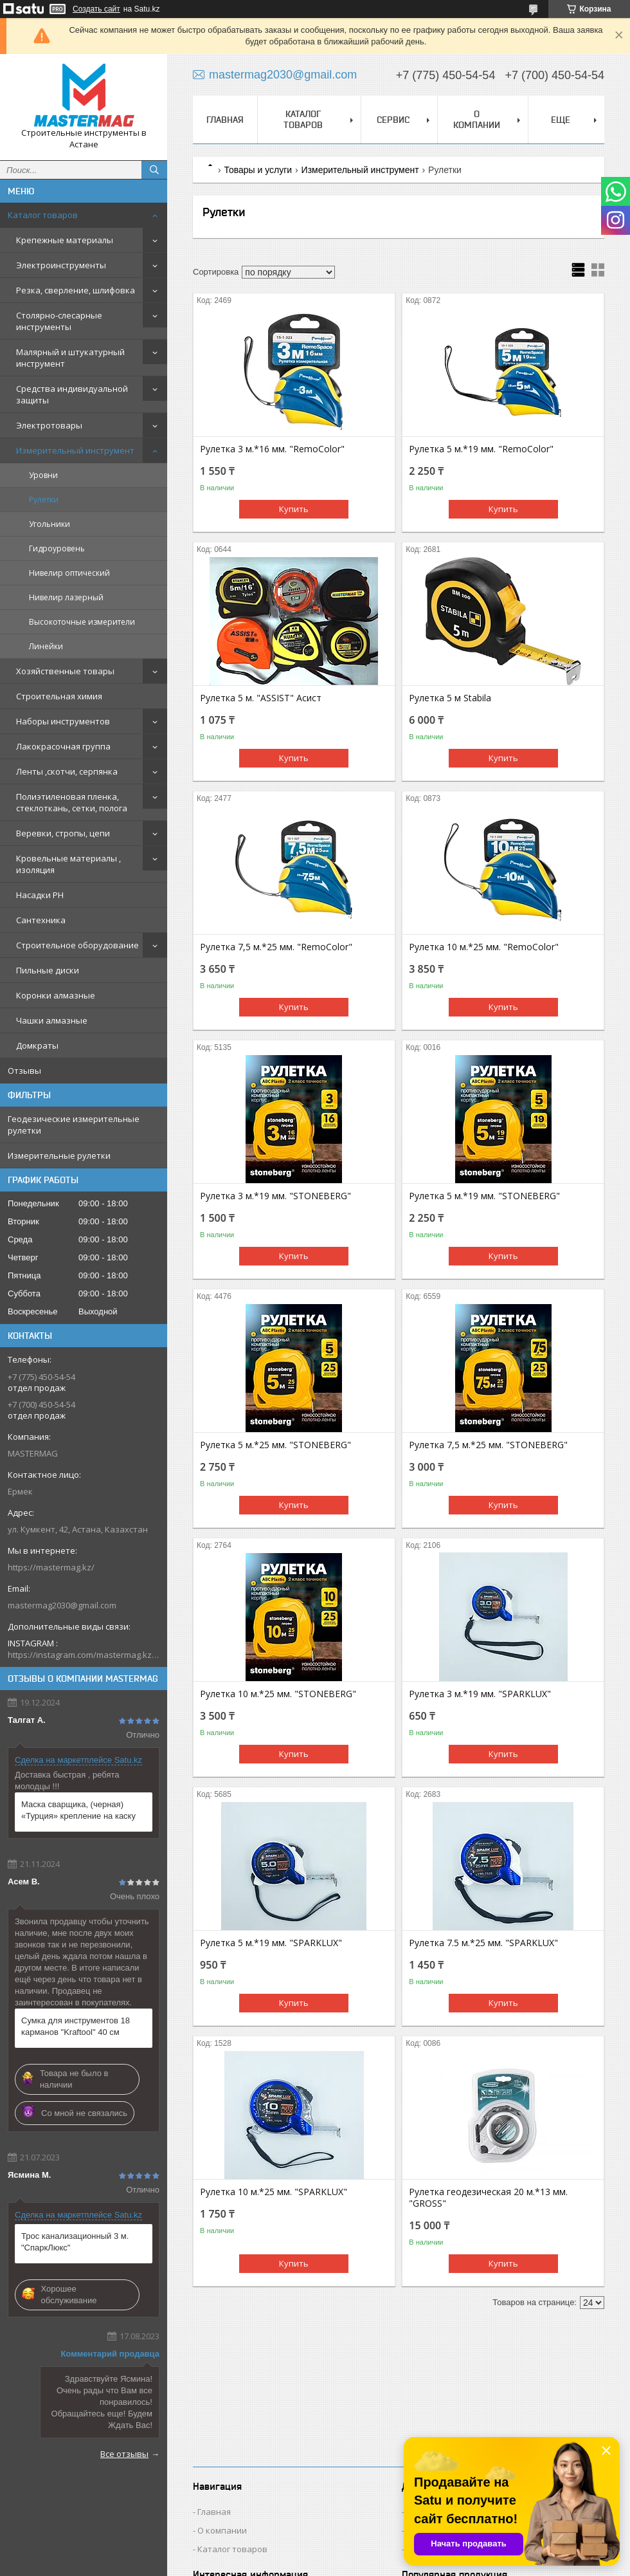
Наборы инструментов (63, 721)
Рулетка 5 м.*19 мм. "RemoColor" (481, 449)
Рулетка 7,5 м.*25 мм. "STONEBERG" (488, 1445)
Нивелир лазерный (66, 597)
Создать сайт (96, 9)
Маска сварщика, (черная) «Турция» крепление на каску (78, 1810)
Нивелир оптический (69, 572)
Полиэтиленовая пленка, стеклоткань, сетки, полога (71, 802)
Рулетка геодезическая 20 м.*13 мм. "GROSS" (488, 2197)
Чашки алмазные (51, 1020)
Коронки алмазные (55, 995)
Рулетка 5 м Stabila (450, 698)
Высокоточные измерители (82, 621)
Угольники (49, 524)
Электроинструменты (61, 265)
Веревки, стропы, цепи (63, 833)
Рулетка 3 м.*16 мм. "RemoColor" (272, 449)
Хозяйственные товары (65, 671)
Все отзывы (124, 2454)
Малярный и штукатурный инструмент (70, 357)
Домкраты (37, 1045)
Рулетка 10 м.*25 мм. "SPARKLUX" (273, 2192)
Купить (294, 509)
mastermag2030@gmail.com (62, 1605)
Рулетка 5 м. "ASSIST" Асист (260, 698)
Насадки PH (40, 895)
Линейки (46, 646)
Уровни (43, 475)
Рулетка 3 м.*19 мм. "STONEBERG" (275, 1196)
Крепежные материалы (64, 240)
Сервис (393, 120)
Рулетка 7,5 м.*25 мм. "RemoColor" (276, 947)
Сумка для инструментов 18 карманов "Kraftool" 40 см (75, 2026)
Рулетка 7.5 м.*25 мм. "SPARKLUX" (483, 1943)
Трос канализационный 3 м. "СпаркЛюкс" (75, 2241)
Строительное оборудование (77, 945)
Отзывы (24, 1070)
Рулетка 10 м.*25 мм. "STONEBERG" (278, 1694)
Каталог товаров (43, 215)
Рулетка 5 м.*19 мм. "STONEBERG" (484, 1196)
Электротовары (49, 425)
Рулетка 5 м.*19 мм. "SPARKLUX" (271, 1943)
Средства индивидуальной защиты (72, 394)
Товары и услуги (258, 170)
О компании (476, 119)
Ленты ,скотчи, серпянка (67, 771)
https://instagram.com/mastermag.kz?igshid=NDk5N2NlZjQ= (83, 1655)
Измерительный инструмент (75, 450)
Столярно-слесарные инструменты (59, 321)
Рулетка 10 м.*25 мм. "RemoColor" (484, 947)
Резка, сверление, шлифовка (75, 290)
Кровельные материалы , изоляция (68, 864)
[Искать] (154, 169)
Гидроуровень (57, 548)
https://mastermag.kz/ (51, 1567)
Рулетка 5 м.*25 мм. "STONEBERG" (275, 1445)
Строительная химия (59, 696)
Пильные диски (47, 970)
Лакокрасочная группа (63, 746)
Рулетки (44, 499)
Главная (225, 120)
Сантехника (41, 920)
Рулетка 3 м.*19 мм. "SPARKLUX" (480, 1694)
